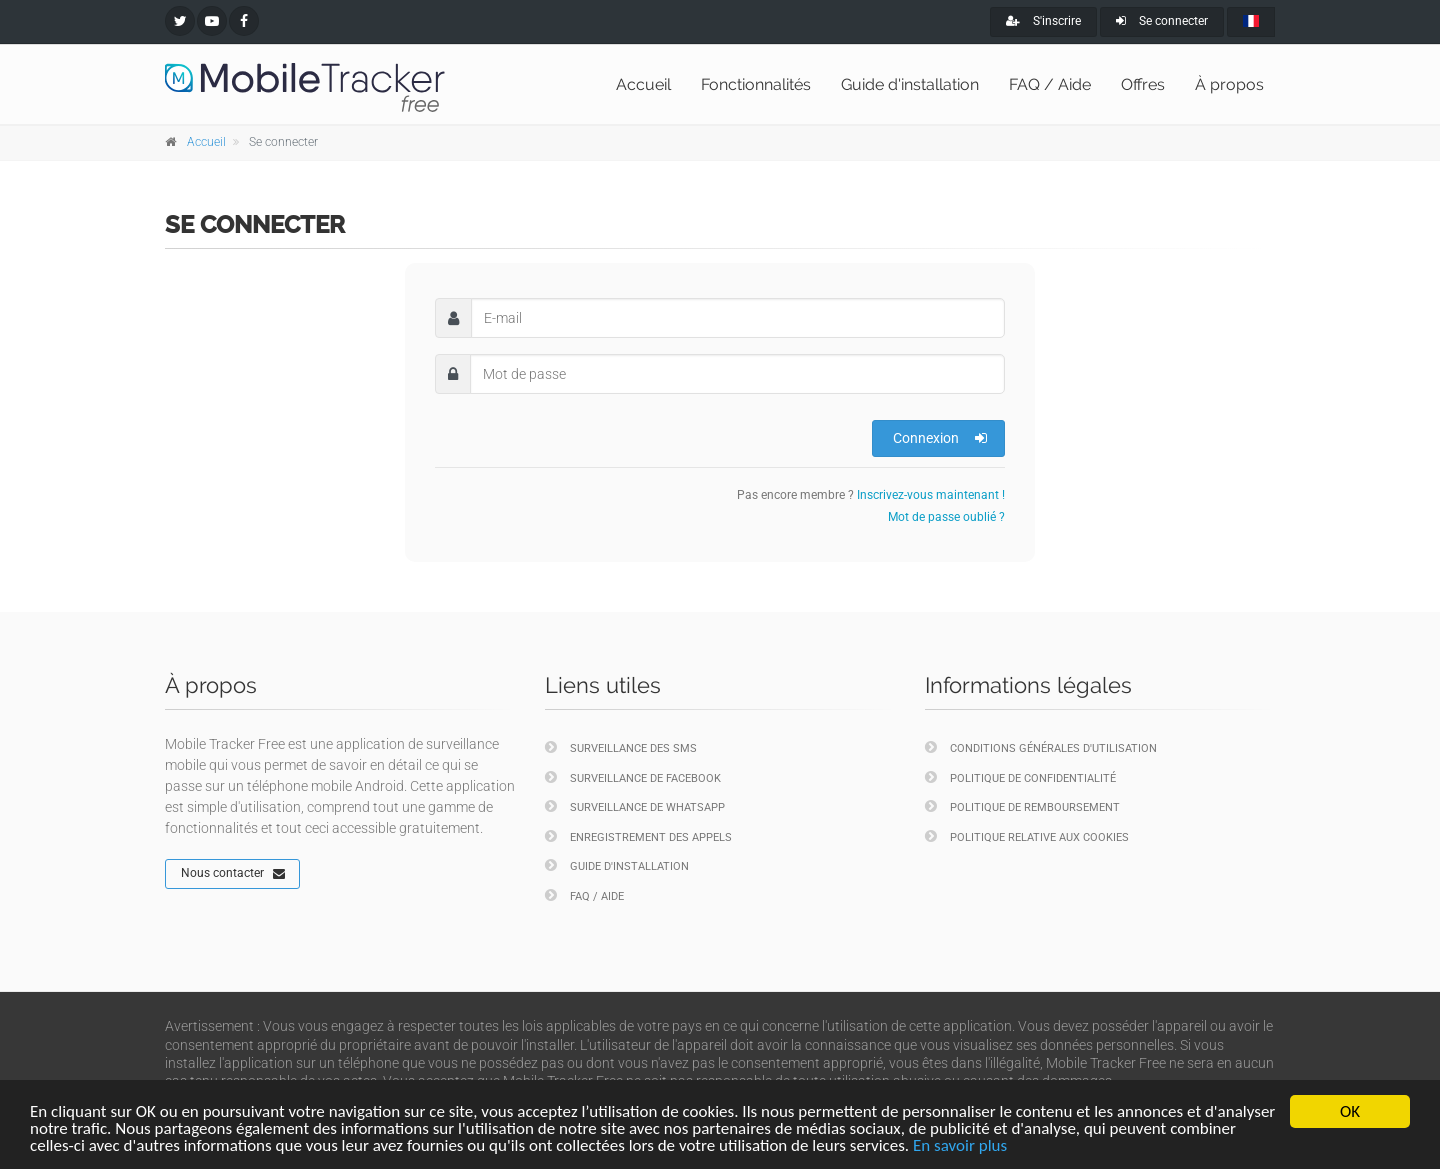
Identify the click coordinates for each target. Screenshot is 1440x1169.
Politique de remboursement (1022, 806)
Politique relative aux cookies (1027, 836)
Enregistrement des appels (638, 836)
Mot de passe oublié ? (946, 517)
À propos (1229, 84)
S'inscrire (1043, 21)
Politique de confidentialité (1020, 777)
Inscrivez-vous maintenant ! (931, 495)
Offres (1143, 84)
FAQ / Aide (1050, 84)
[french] (1251, 22)
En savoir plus (960, 1145)
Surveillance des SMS (621, 747)
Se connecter (1162, 21)
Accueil (643, 84)
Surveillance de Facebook (633, 777)
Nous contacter (233, 874)
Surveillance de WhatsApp (635, 806)
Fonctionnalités (756, 84)
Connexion (940, 438)
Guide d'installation (910, 84)
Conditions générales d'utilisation (1041, 747)
